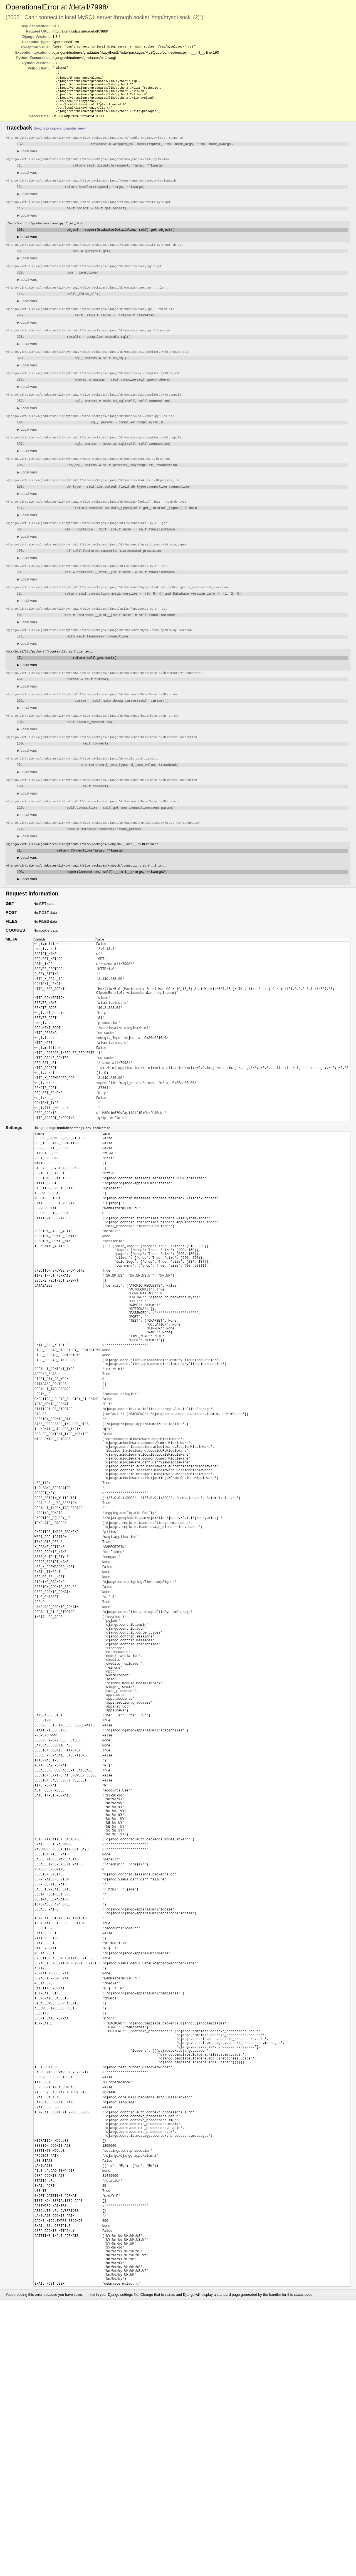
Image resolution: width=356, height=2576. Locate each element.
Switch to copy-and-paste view (59, 136)
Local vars (27, 160)
